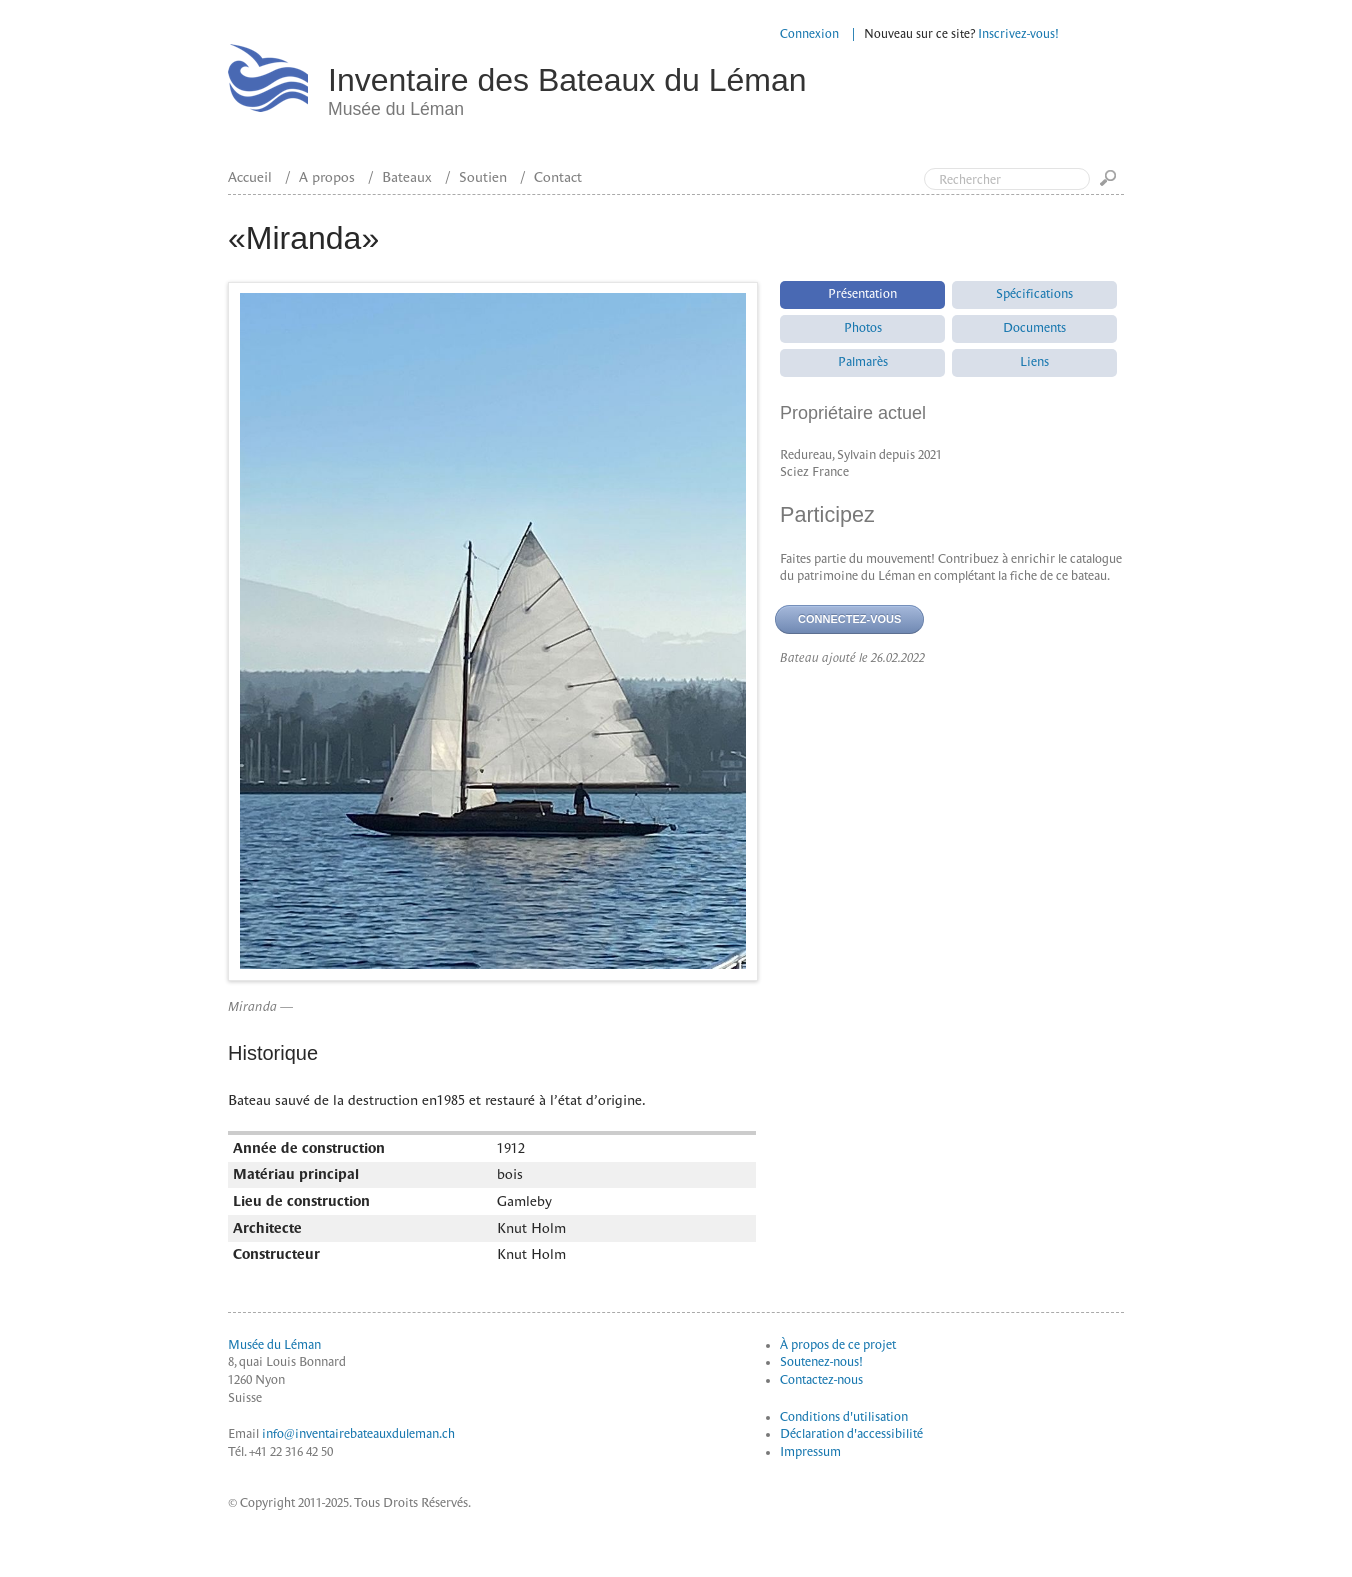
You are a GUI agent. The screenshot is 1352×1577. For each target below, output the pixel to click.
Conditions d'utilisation (844, 1417)
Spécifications (1034, 294)
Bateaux (407, 177)
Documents (1034, 328)
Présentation (862, 294)
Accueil (250, 177)
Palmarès (863, 362)
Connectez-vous (849, 619)
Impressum (810, 1452)
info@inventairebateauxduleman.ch (358, 1434)
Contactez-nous (821, 1380)
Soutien (483, 177)
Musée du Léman (274, 1345)
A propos (327, 177)
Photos (863, 328)
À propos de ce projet (838, 1345)
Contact (558, 177)
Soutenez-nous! (821, 1362)
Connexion (809, 34)
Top (1252, 98)
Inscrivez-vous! (1018, 34)
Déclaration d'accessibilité (851, 1434)
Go (1112, 184)
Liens (1034, 362)
